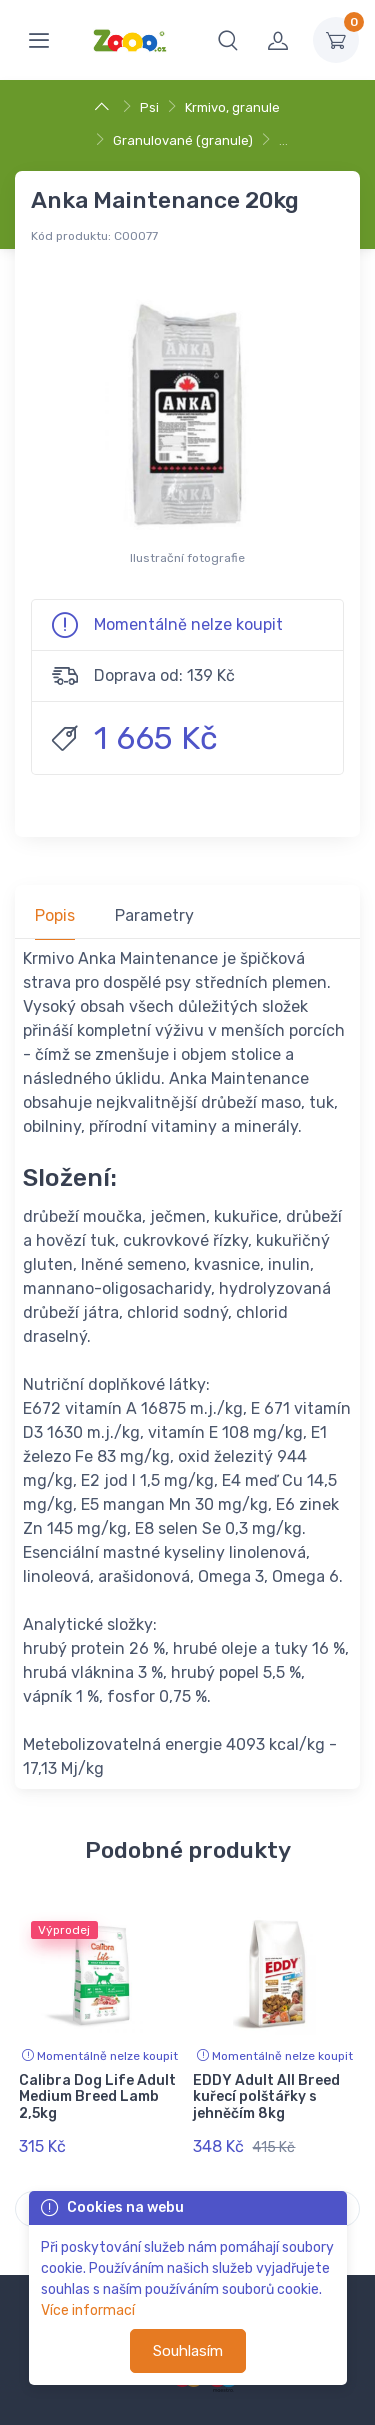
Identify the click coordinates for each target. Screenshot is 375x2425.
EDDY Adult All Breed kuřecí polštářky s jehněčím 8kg (266, 2097)
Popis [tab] (55, 915)
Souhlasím (188, 2351)
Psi (149, 107)
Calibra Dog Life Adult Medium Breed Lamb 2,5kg (97, 2097)
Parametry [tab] (154, 915)
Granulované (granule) (183, 140)
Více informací (88, 2310)
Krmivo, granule (232, 107)
